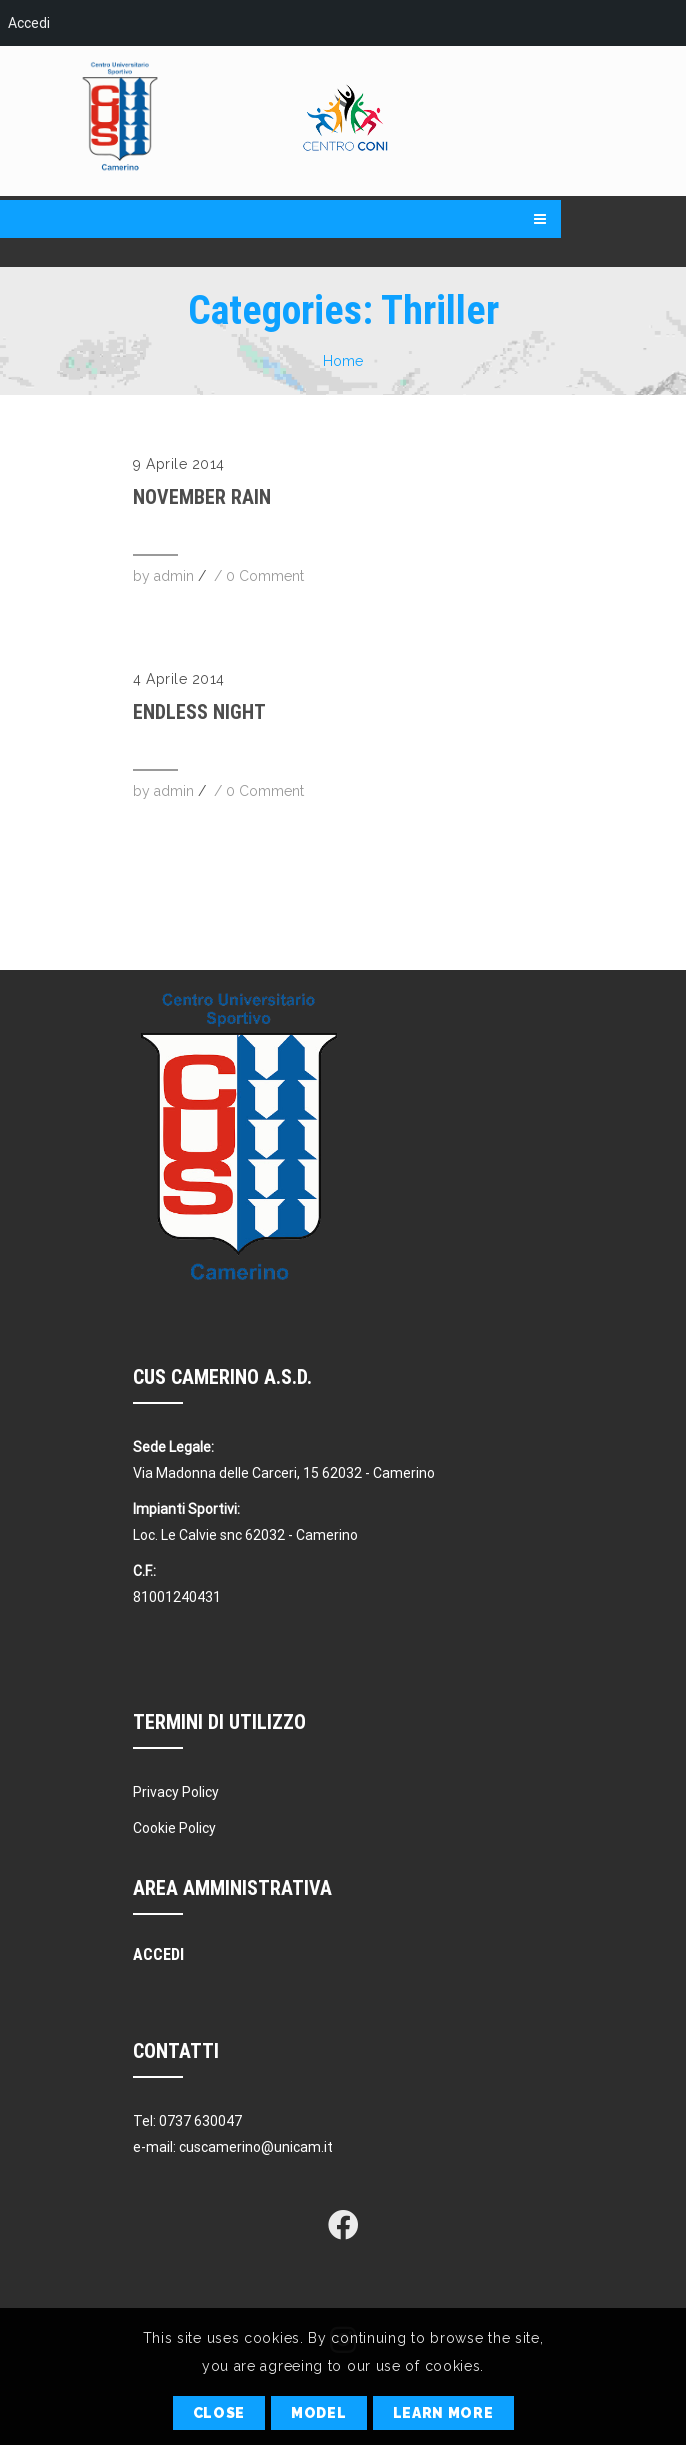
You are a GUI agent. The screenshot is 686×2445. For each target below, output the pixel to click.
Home (343, 361)
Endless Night (199, 712)
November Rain (202, 497)
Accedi (29, 23)
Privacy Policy (176, 1792)
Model (319, 2413)
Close (219, 2413)
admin (174, 576)
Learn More (443, 2413)
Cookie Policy (174, 1828)
